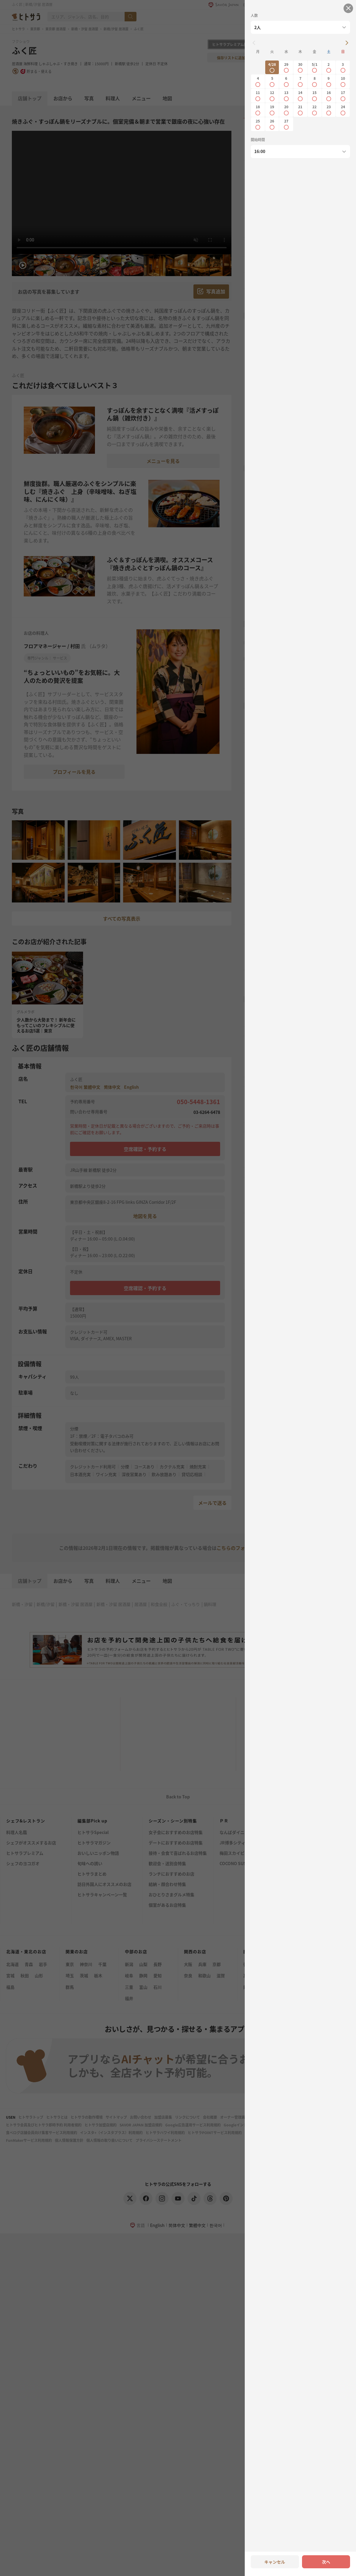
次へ (326, 2562)
